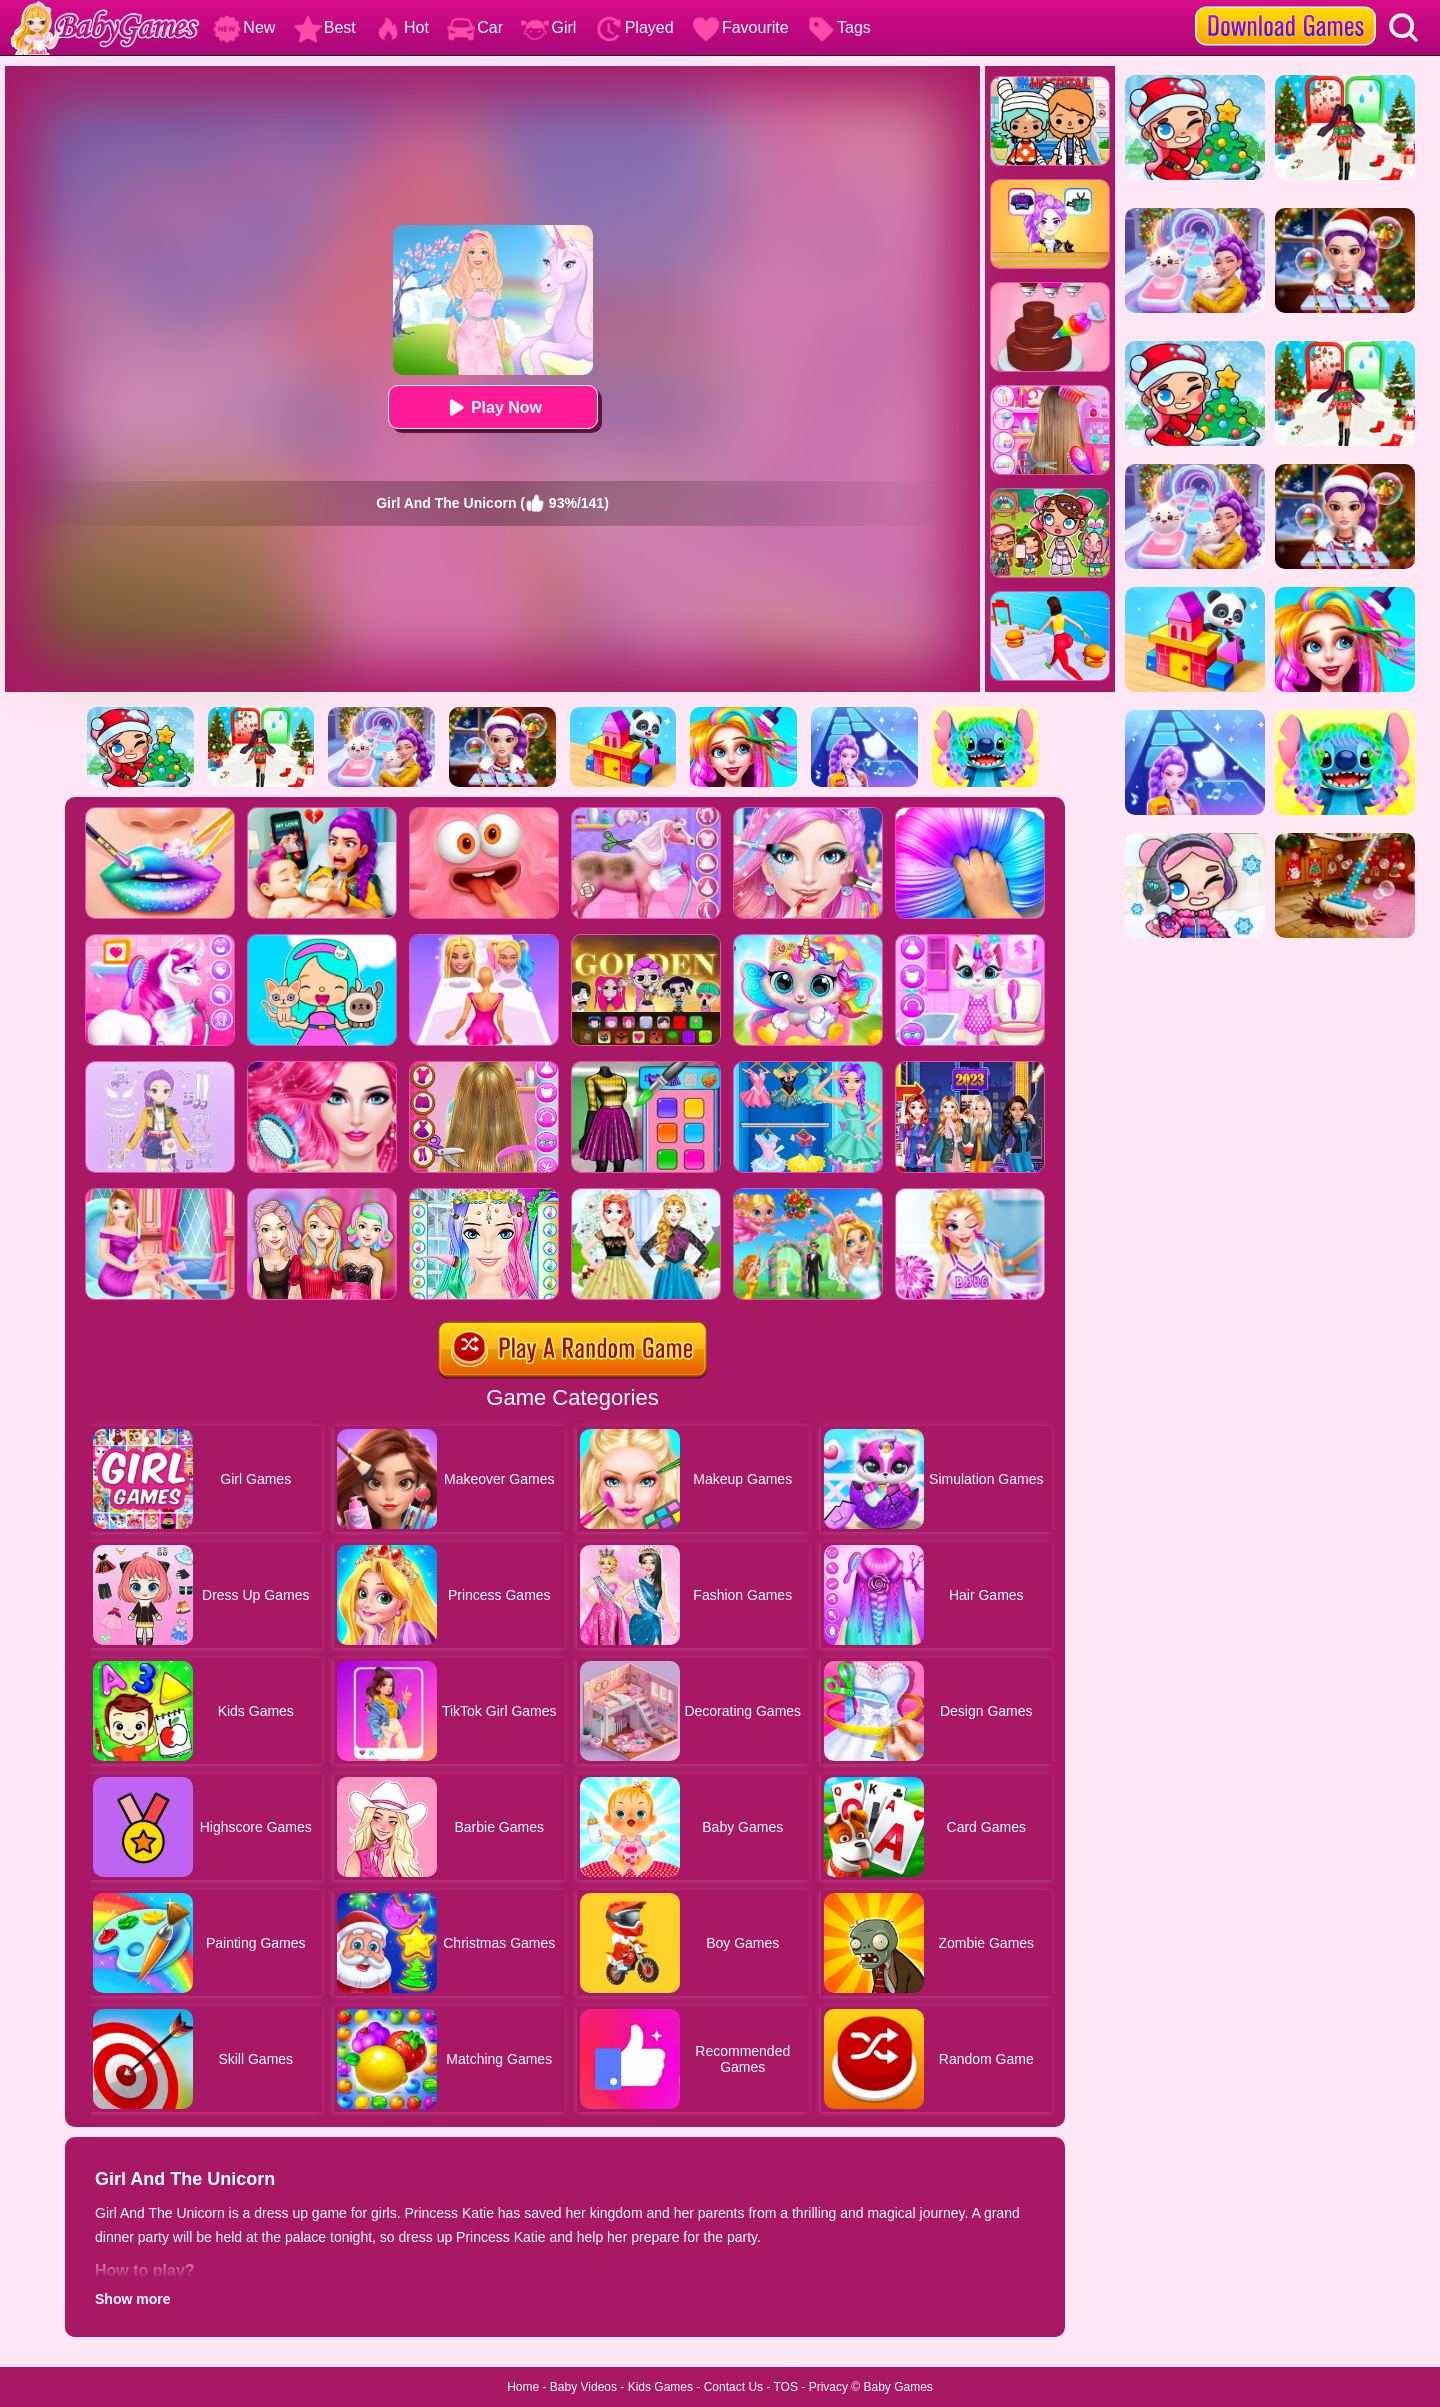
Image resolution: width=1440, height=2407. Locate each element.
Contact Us (733, 2387)
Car (475, 27)
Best (325, 27)
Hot (401, 27)
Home (523, 2387)
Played (634, 27)
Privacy (828, 2387)
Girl (548, 27)
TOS (786, 2387)
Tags (839, 27)
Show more (132, 2299)
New (244, 27)
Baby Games (897, 2387)
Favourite (740, 27)
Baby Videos (583, 2387)
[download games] (1285, 7)
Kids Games (660, 2387)
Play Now (492, 407)
